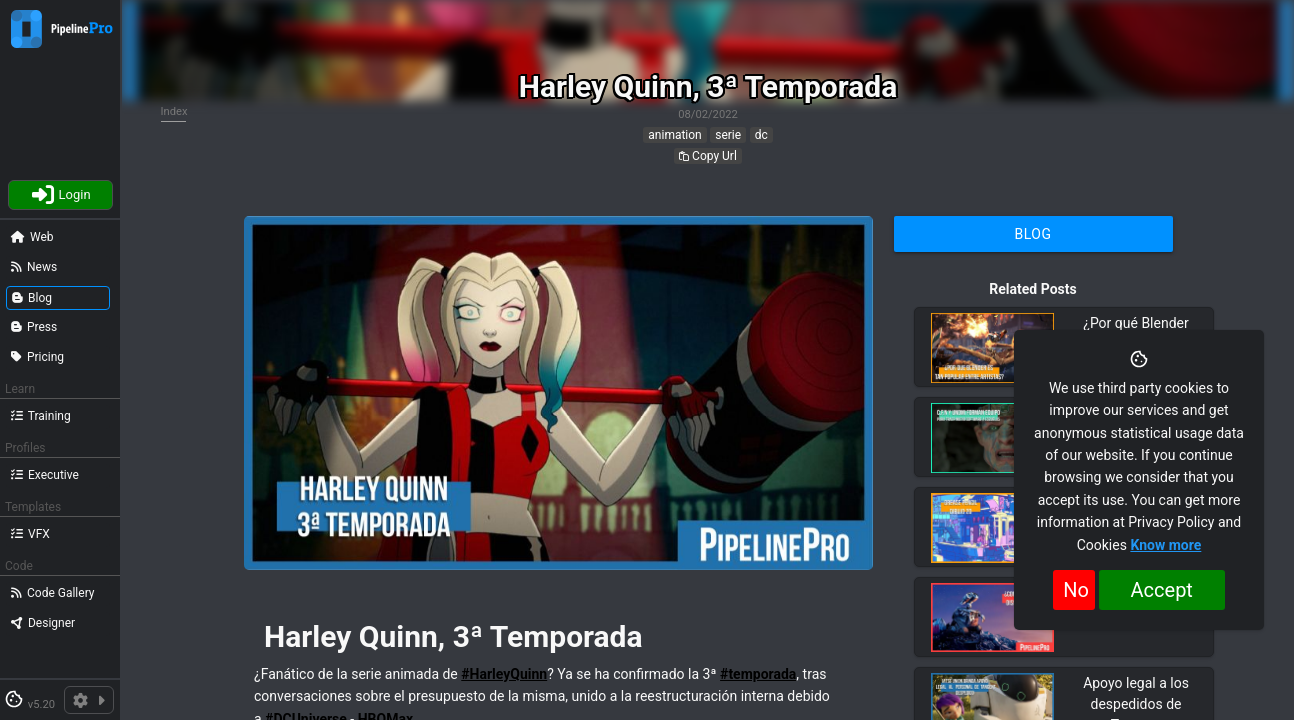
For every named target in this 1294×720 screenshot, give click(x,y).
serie (728, 135)
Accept (1162, 590)
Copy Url (708, 156)
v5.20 (41, 704)
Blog (1033, 234)
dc (761, 135)
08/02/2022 (708, 114)
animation (674, 135)
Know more (1165, 545)
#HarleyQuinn (504, 674)
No (1076, 590)
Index (174, 111)
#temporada (758, 674)
